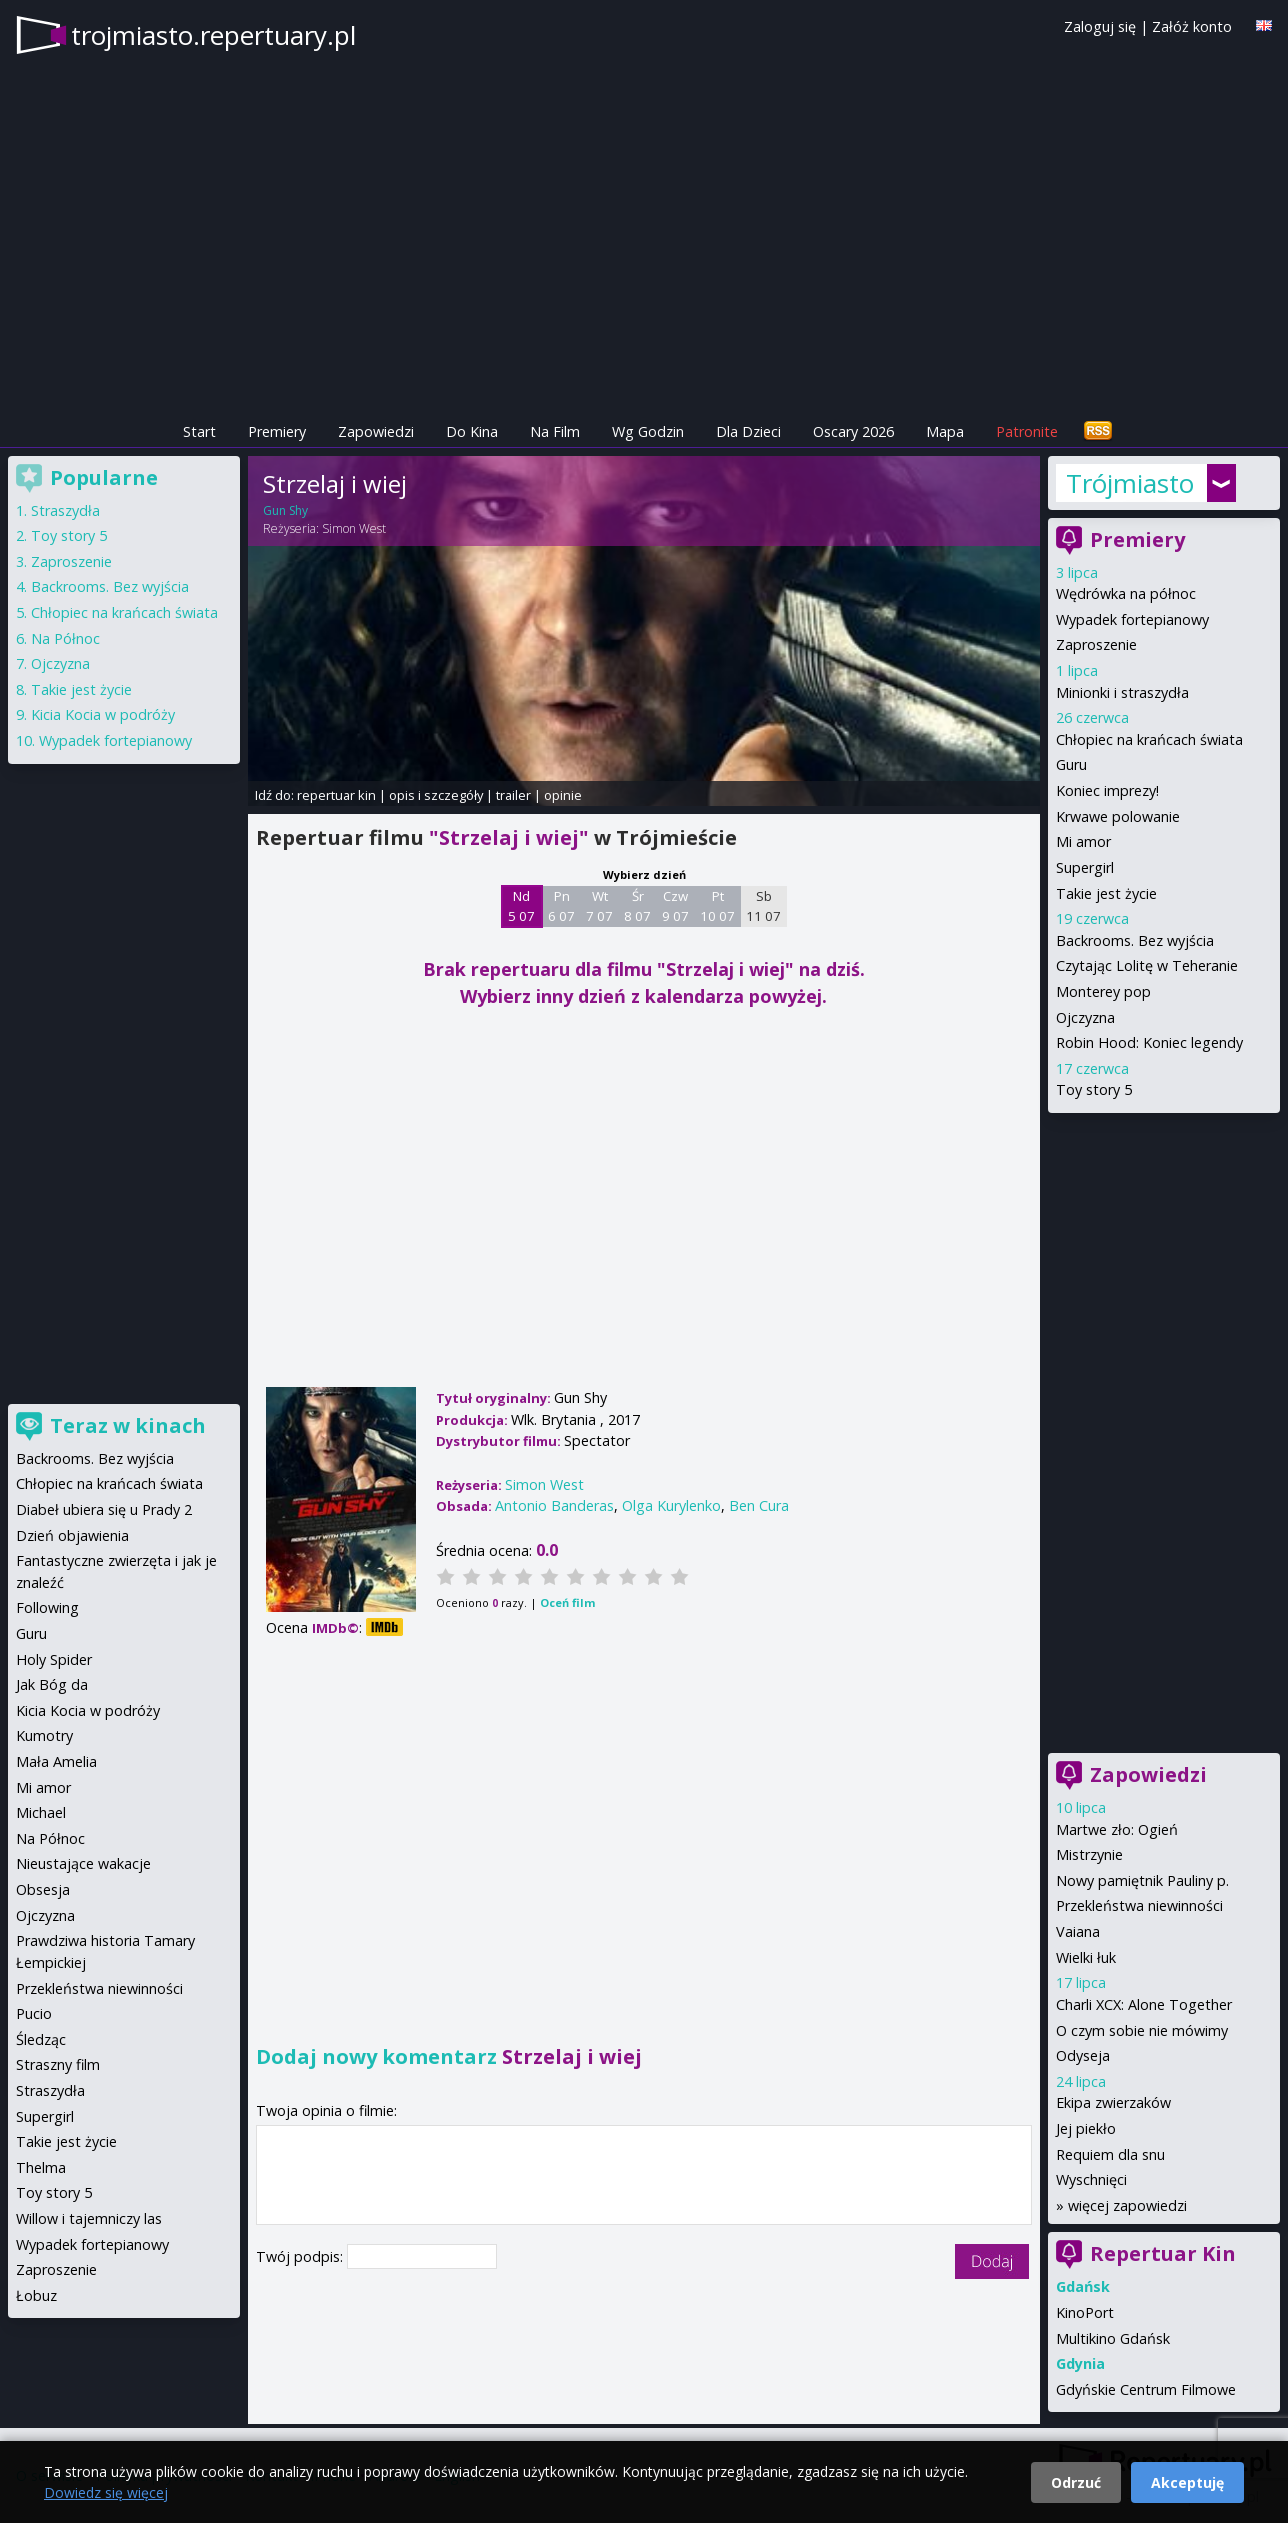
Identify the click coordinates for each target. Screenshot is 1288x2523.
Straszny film (58, 2064)
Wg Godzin (648, 431)
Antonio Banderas (554, 1505)
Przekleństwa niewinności (1139, 1905)
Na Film (555, 431)
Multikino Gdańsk (1113, 2338)
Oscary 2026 (853, 431)
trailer (513, 795)
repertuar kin (336, 795)
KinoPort (1085, 2312)
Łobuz (36, 2295)
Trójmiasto (1130, 483)
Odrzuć (1076, 2482)
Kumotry (44, 1735)
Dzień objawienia (72, 1535)
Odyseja (1083, 2055)
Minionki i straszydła (1122, 692)
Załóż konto (1192, 26)
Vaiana (1078, 1931)
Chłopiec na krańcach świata (1149, 739)
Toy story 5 (1094, 1089)
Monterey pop (1103, 991)
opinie (563, 795)
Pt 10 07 (717, 906)
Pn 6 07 (561, 906)
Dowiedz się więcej (106, 2492)
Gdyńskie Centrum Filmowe (1146, 2389)
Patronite (1027, 431)
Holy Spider (54, 1659)
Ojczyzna (1085, 1017)
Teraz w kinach (128, 1425)
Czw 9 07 (675, 906)
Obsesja (43, 1889)
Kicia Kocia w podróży (103, 714)
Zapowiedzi (376, 431)
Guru (1071, 764)
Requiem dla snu (1110, 2154)
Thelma (41, 2167)
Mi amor (1083, 841)
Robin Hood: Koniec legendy (1149, 1042)
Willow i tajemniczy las (89, 2218)
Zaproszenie (1096, 644)
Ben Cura (759, 1505)
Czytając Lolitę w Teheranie (1147, 965)
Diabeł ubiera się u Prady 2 (104, 1509)
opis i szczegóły (436, 795)
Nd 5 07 (521, 906)
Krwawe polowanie (1118, 816)
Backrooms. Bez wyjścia (1135, 940)
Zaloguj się (1100, 26)
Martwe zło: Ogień (1117, 1829)
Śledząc (41, 2039)
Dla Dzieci (748, 431)
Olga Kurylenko (671, 1505)
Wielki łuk (1086, 1957)
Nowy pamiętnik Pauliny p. (1142, 1880)
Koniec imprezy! (1107, 790)
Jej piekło (1086, 2128)
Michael (41, 1812)
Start (199, 431)
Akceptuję (1187, 2482)
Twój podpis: (301, 2256)
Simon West (354, 528)
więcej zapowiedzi (1127, 2205)
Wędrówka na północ (1126, 593)
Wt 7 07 (599, 906)
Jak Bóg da (52, 1684)
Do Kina (472, 431)
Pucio (34, 2013)
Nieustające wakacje (83, 1863)
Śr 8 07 (637, 906)
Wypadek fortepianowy (1132, 619)
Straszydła (65, 510)
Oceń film (567, 1602)
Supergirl (1085, 867)
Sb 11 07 (763, 906)
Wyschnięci (1091, 2179)
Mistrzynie (1089, 1854)
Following (47, 1607)
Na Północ (65, 638)
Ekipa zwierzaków (1113, 2102)
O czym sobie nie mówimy (1142, 2030)
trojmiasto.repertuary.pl (213, 35)
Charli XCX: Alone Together (1144, 2004)
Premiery (277, 431)
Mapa (945, 431)
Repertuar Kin (1163, 2253)
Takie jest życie (1106, 893)
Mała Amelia (56, 1761)
